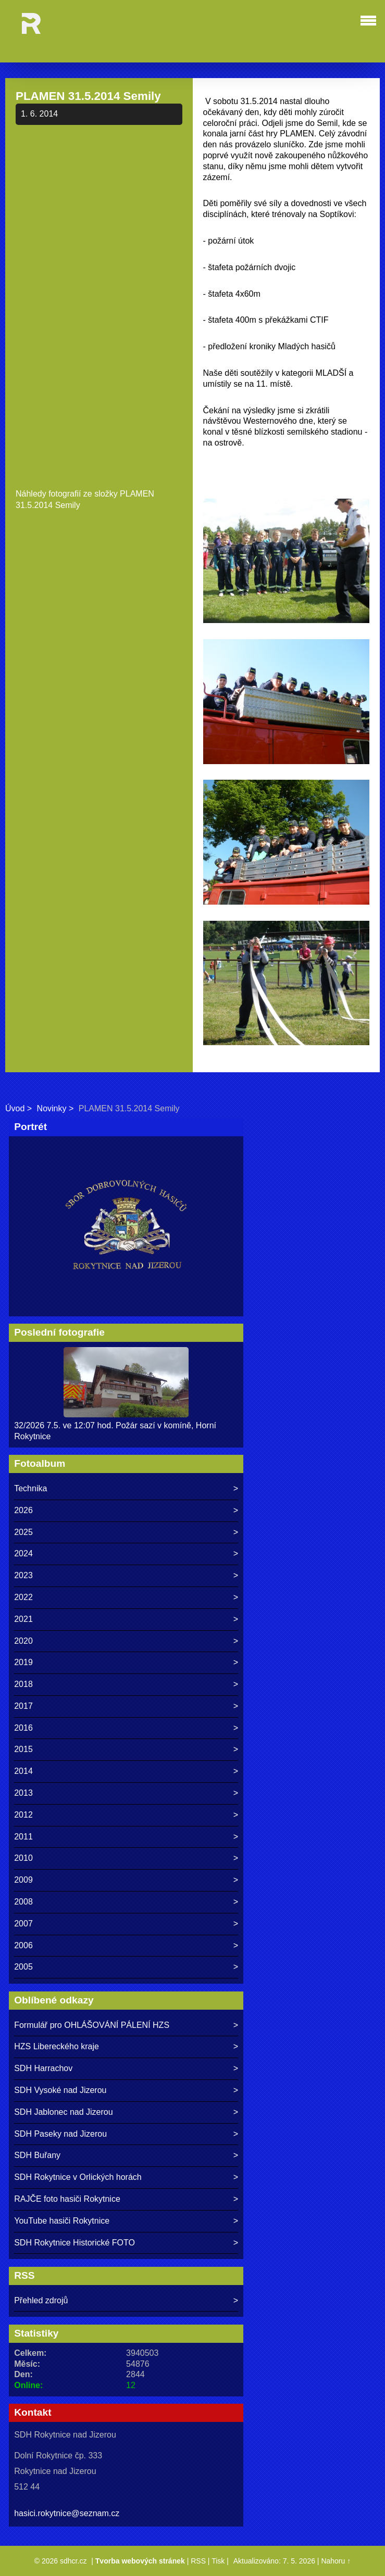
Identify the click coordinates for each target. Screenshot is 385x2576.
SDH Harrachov (43, 2068)
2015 (23, 1749)
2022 (23, 1597)
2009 (23, 1879)
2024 (23, 1553)
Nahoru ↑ (336, 2561)
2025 (23, 1532)
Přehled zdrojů (41, 2300)
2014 (23, 1771)
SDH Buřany (37, 2155)
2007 (23, 1923)
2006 (23, 1945)
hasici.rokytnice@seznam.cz (66, 2513)
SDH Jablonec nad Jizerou (63, 2112)
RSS (198, 2561)
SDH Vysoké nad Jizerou (60, 2090)
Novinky (52, 1108)
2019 (23, 1662)
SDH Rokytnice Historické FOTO (74, 2242)
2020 (23, 1640)
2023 (23, 1575)
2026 (23, 1510)
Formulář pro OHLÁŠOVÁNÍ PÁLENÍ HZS (91, 2025)
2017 (23, 1706)
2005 (23, 1966)
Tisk (218, 2561)
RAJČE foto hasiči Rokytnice (67, 2198)
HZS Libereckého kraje (56, 2046)
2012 (23, 1814)
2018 (23, 1684)
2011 (23, 1836)
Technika (30, 1488)
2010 (23, 1858)
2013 (23, 1792)
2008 (23, 1901)
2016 (23, 1727)
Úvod (14, 1108)
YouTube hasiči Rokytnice (61, 2220)
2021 (23, 1619)
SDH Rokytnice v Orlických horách (78, 2177)
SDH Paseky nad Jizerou (60, 2133)
